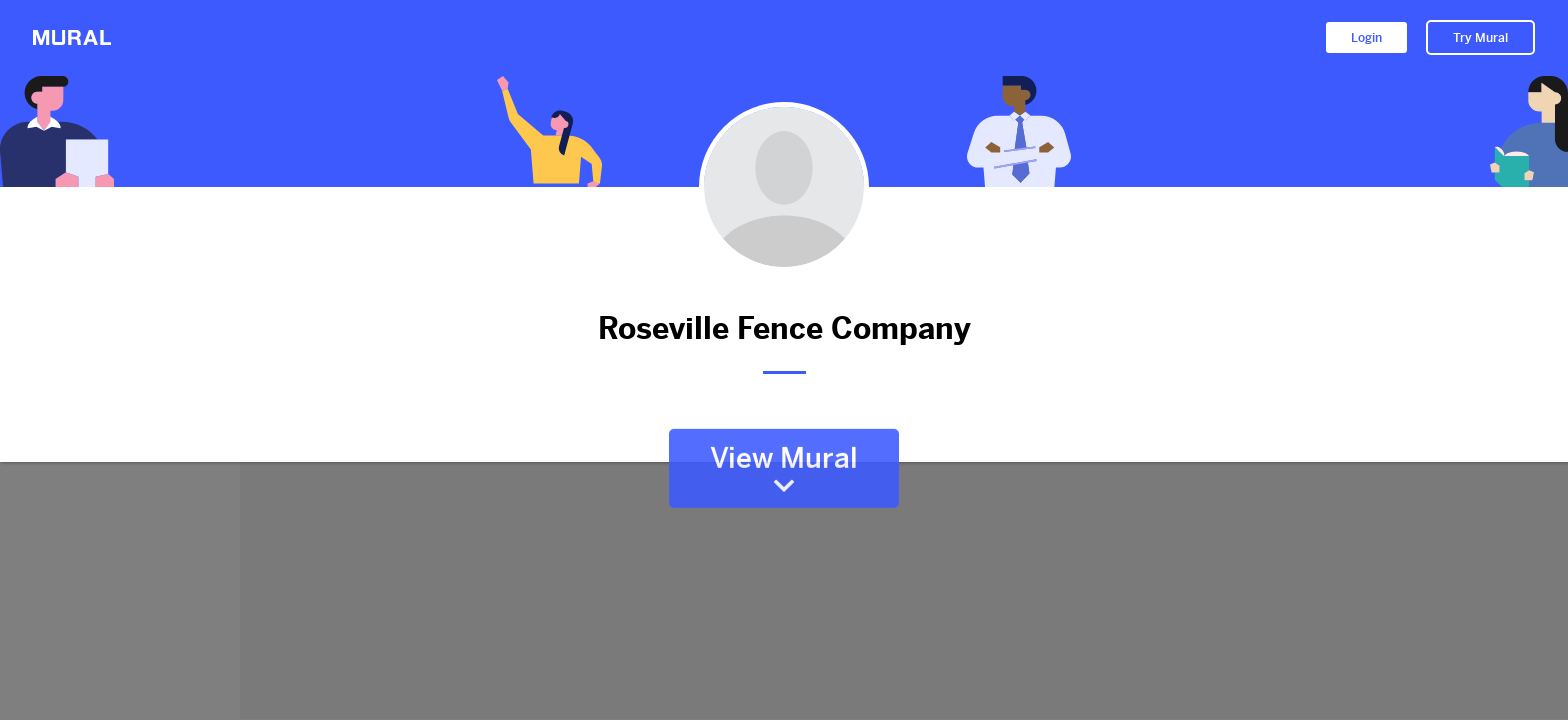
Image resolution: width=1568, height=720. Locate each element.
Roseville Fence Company (784, 328)
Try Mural (1480, 38)
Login (1366, 38)
